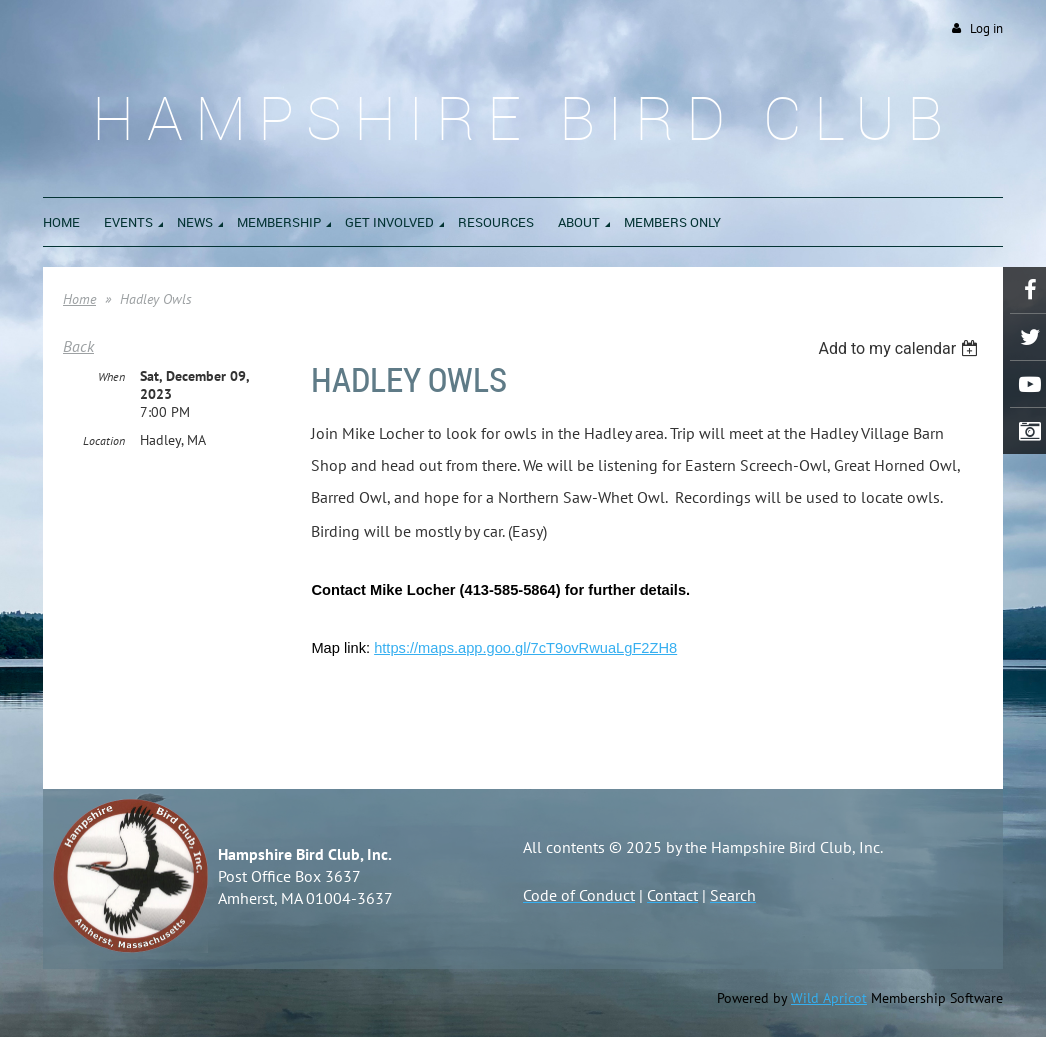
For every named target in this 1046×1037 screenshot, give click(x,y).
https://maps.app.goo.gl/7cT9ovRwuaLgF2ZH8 (525, 648)
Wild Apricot (829, 998)
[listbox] (900, 348)
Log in (986, 28)
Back (78, 346)
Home (79, 299)
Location (104, 440)
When (111, 376)
